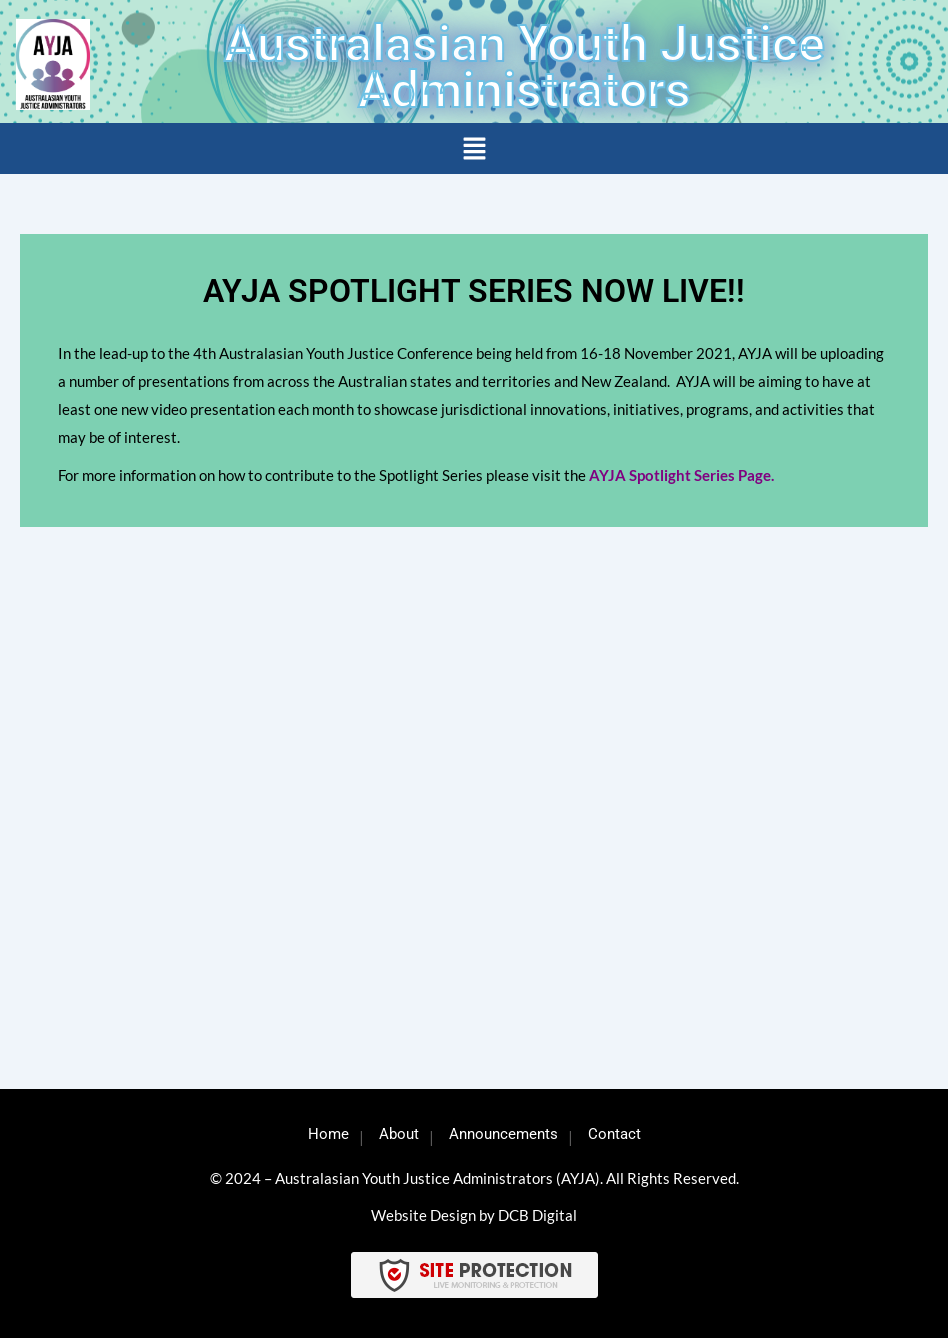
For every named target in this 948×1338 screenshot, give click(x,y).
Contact (614, 1134)
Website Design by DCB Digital (474, 1215)
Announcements (503, 1134)
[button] (474, 149)
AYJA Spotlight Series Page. (681, 475)
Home (328, 1134)
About (399, 1134)
